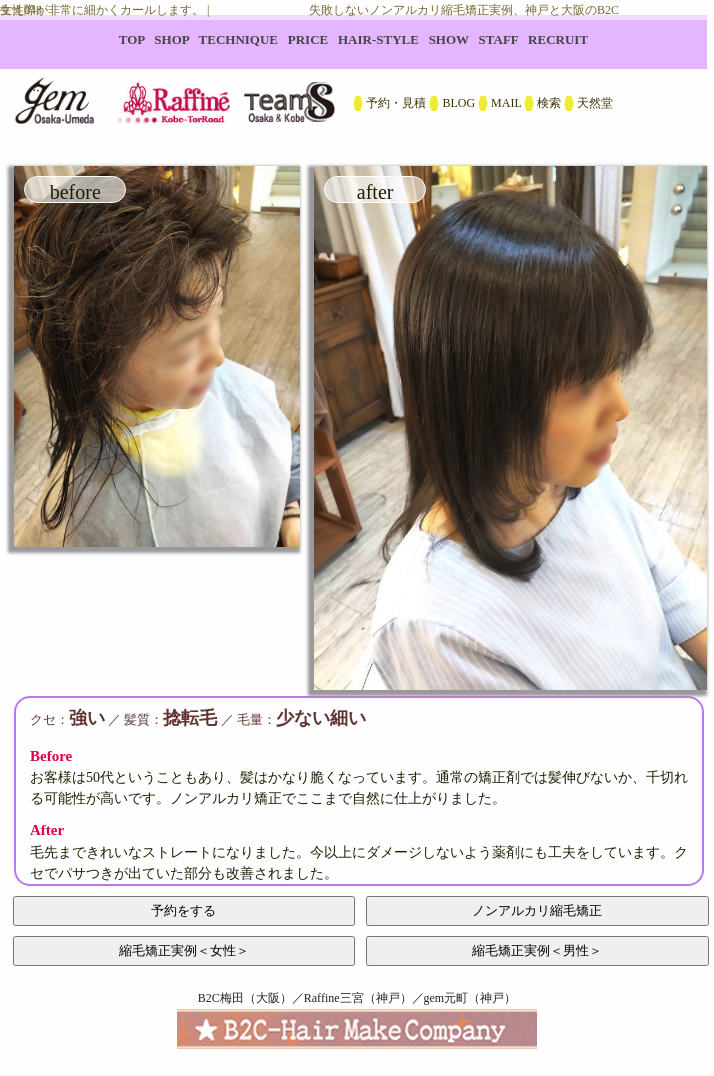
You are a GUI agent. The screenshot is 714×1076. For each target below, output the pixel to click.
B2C (357, 80)
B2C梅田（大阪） (245, 998)
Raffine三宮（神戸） (358, 998)
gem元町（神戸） (470, 998)
